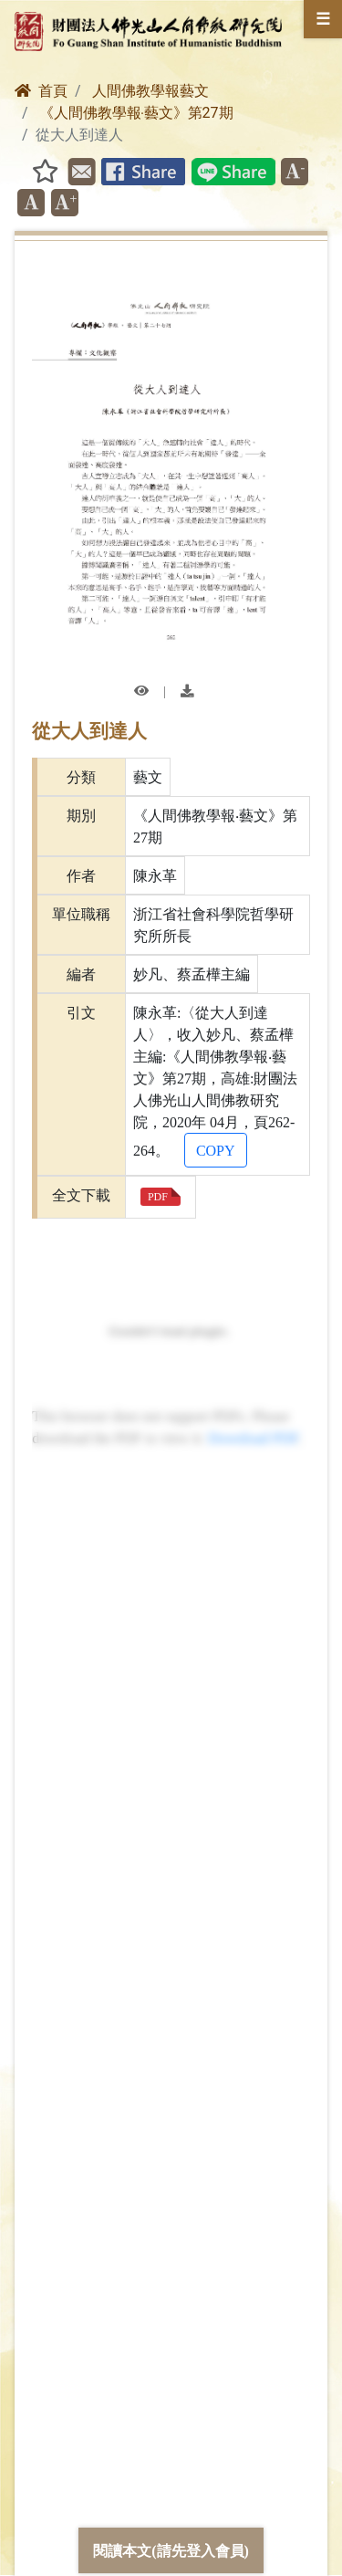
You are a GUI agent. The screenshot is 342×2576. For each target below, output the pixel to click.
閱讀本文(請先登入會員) (171, 2550)
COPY (215, 1150)
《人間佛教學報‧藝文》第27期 (136, 112)
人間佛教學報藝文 (150, 90)
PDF (158, 1196)
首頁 (41, 90)
